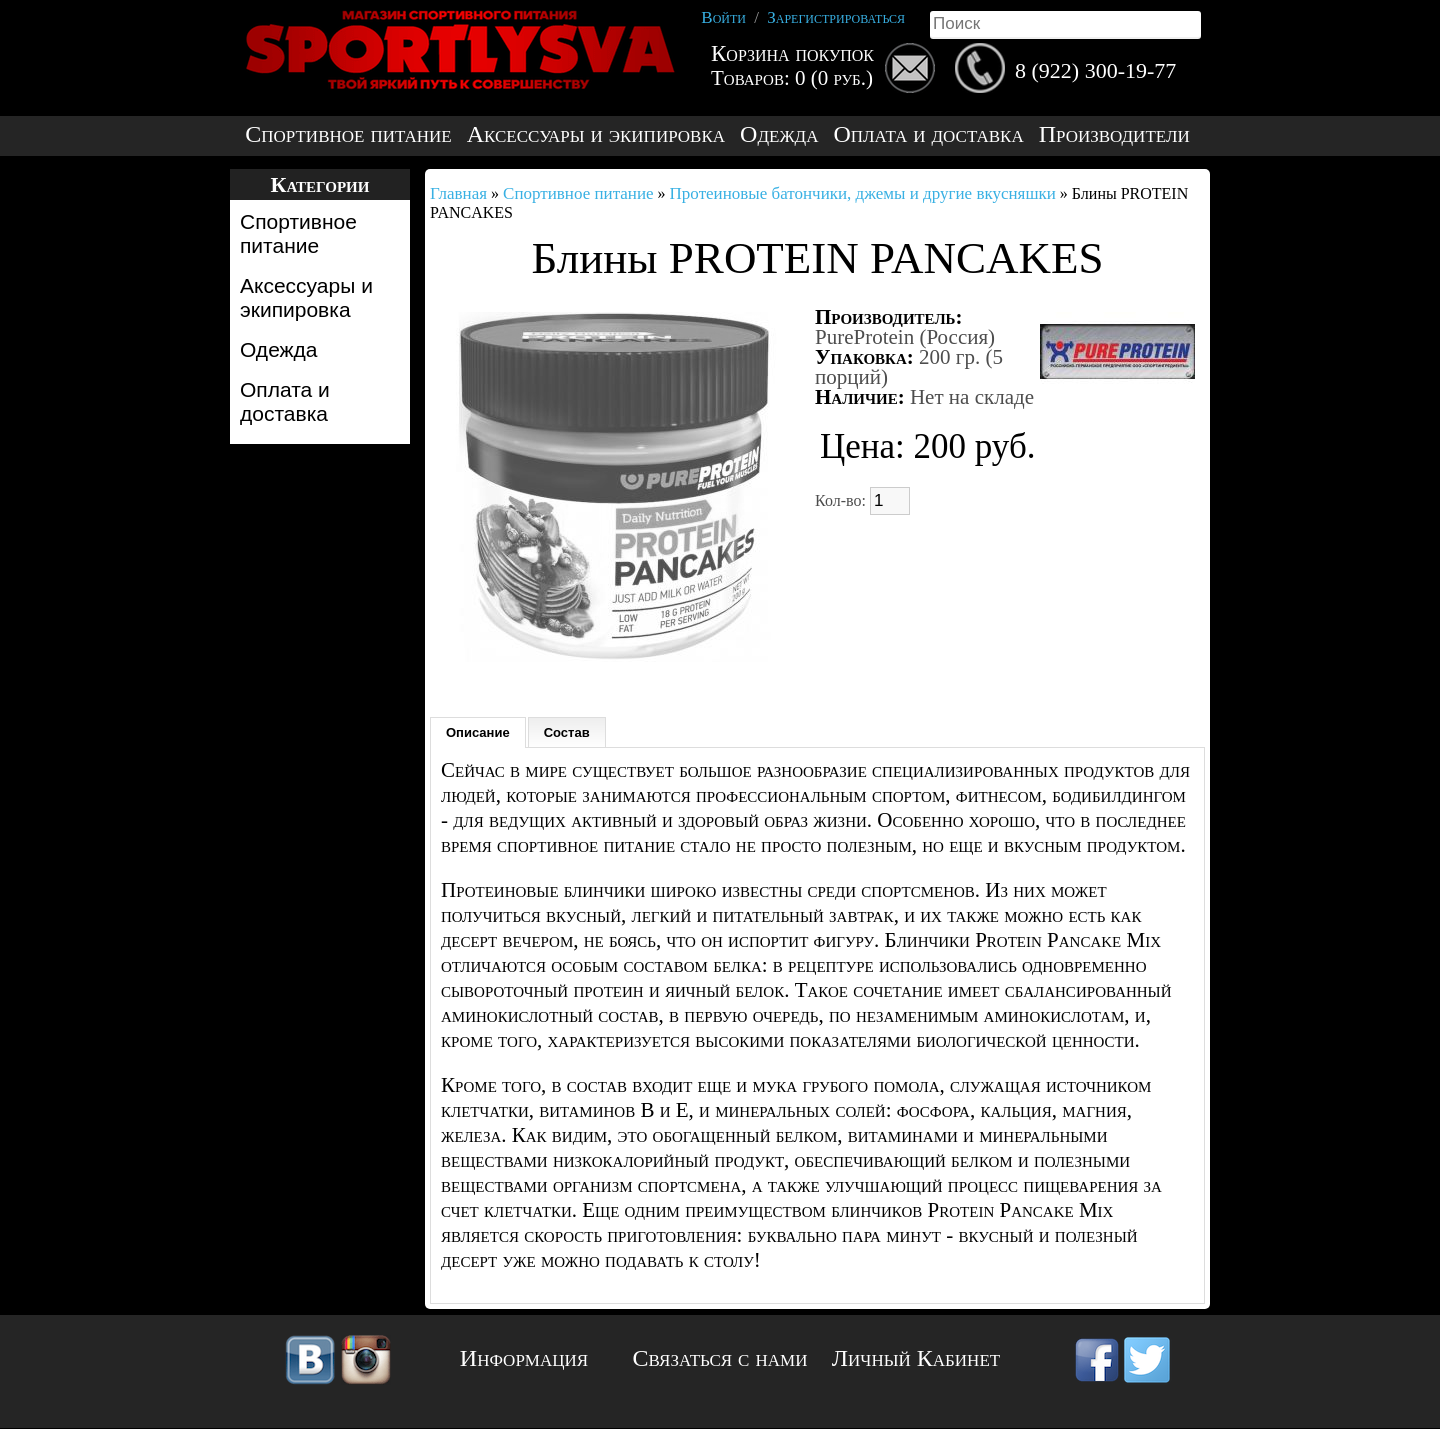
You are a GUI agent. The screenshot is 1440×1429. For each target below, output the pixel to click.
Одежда (779, 134)
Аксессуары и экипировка (596, 134)
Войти (723, 17)
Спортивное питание (348, 134)
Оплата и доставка (928, 134)
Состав (567, 732)
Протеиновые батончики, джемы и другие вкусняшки (863, 193)
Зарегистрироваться (836, 17)
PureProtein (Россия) (905, 337)
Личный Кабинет (916, 1358)
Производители (1114, 134)
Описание (478, 732)
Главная (458, 193)
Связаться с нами (720, 1358)
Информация (524, 1358)
